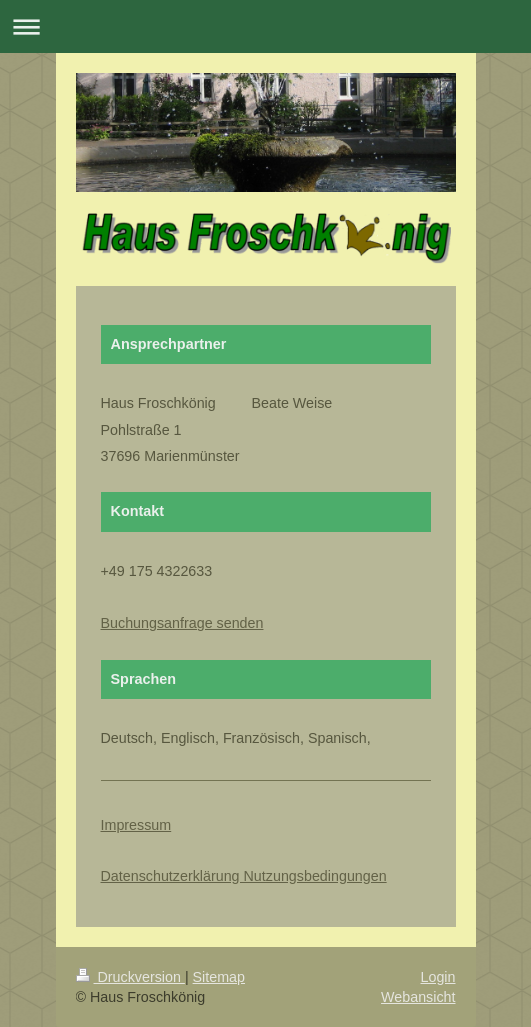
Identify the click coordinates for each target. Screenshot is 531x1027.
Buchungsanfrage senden (182, 623)
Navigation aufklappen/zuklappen (265, 26)
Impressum (136, 825)
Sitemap (219, 977)
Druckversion (130, 977)
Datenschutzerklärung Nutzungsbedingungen (244, 876)
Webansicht (418, 997)
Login (438, 977)
